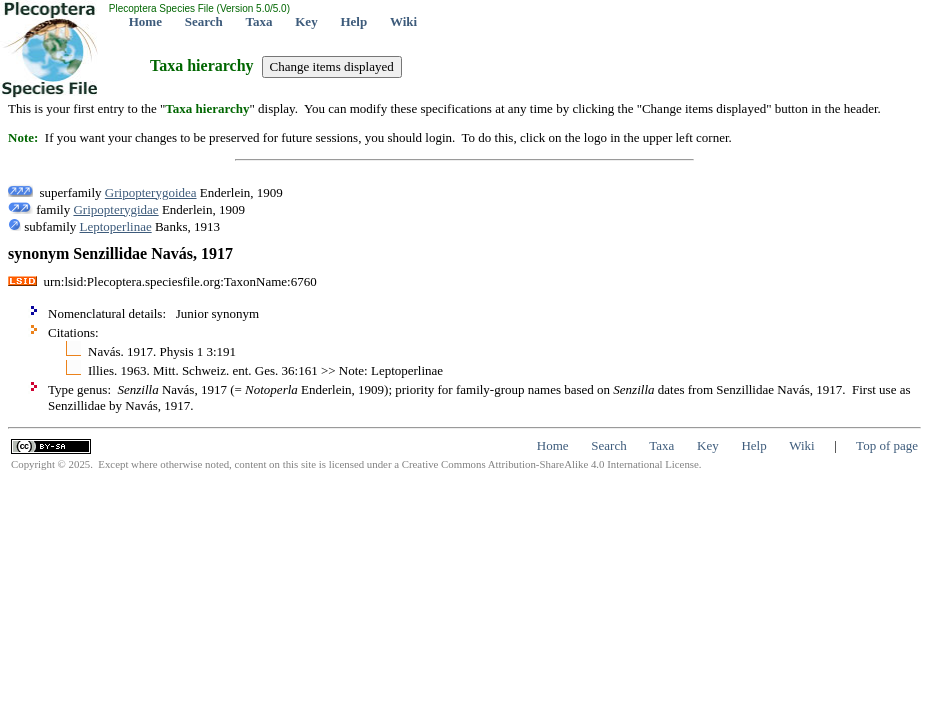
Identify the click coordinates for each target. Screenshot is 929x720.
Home (145, 21)
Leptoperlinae (116, 226)
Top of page (887, 445)
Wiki (403, 21)
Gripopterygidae (115, 209)
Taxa (259, 21)
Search (204, 21)
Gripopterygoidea (151, 192)
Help (353, 21)
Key (306, 21)
